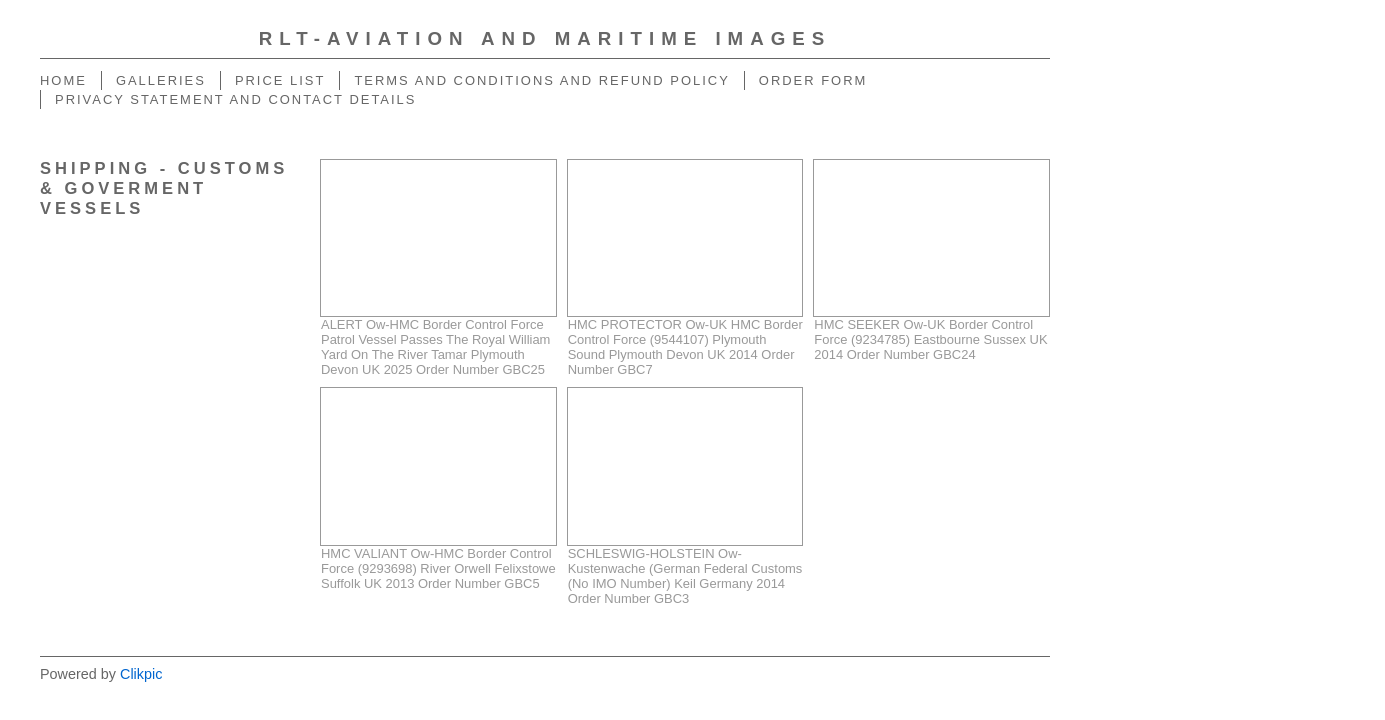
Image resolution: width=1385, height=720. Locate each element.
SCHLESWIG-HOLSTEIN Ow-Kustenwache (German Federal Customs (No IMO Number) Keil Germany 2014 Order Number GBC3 (685, 576)
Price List (280, 80)
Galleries (161, 80)
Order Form (813, 80)
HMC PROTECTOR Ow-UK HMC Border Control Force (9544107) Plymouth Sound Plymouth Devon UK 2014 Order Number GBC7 (685, 347)
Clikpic (141, 674)
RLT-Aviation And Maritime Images (545, 38)
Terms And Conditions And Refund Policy (541, 80)
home (63, 80)
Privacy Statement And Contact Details (235, 99)
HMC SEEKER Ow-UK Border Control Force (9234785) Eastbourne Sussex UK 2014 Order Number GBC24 (930, 339)
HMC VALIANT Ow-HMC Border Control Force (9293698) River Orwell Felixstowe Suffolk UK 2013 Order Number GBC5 (438, 568)
